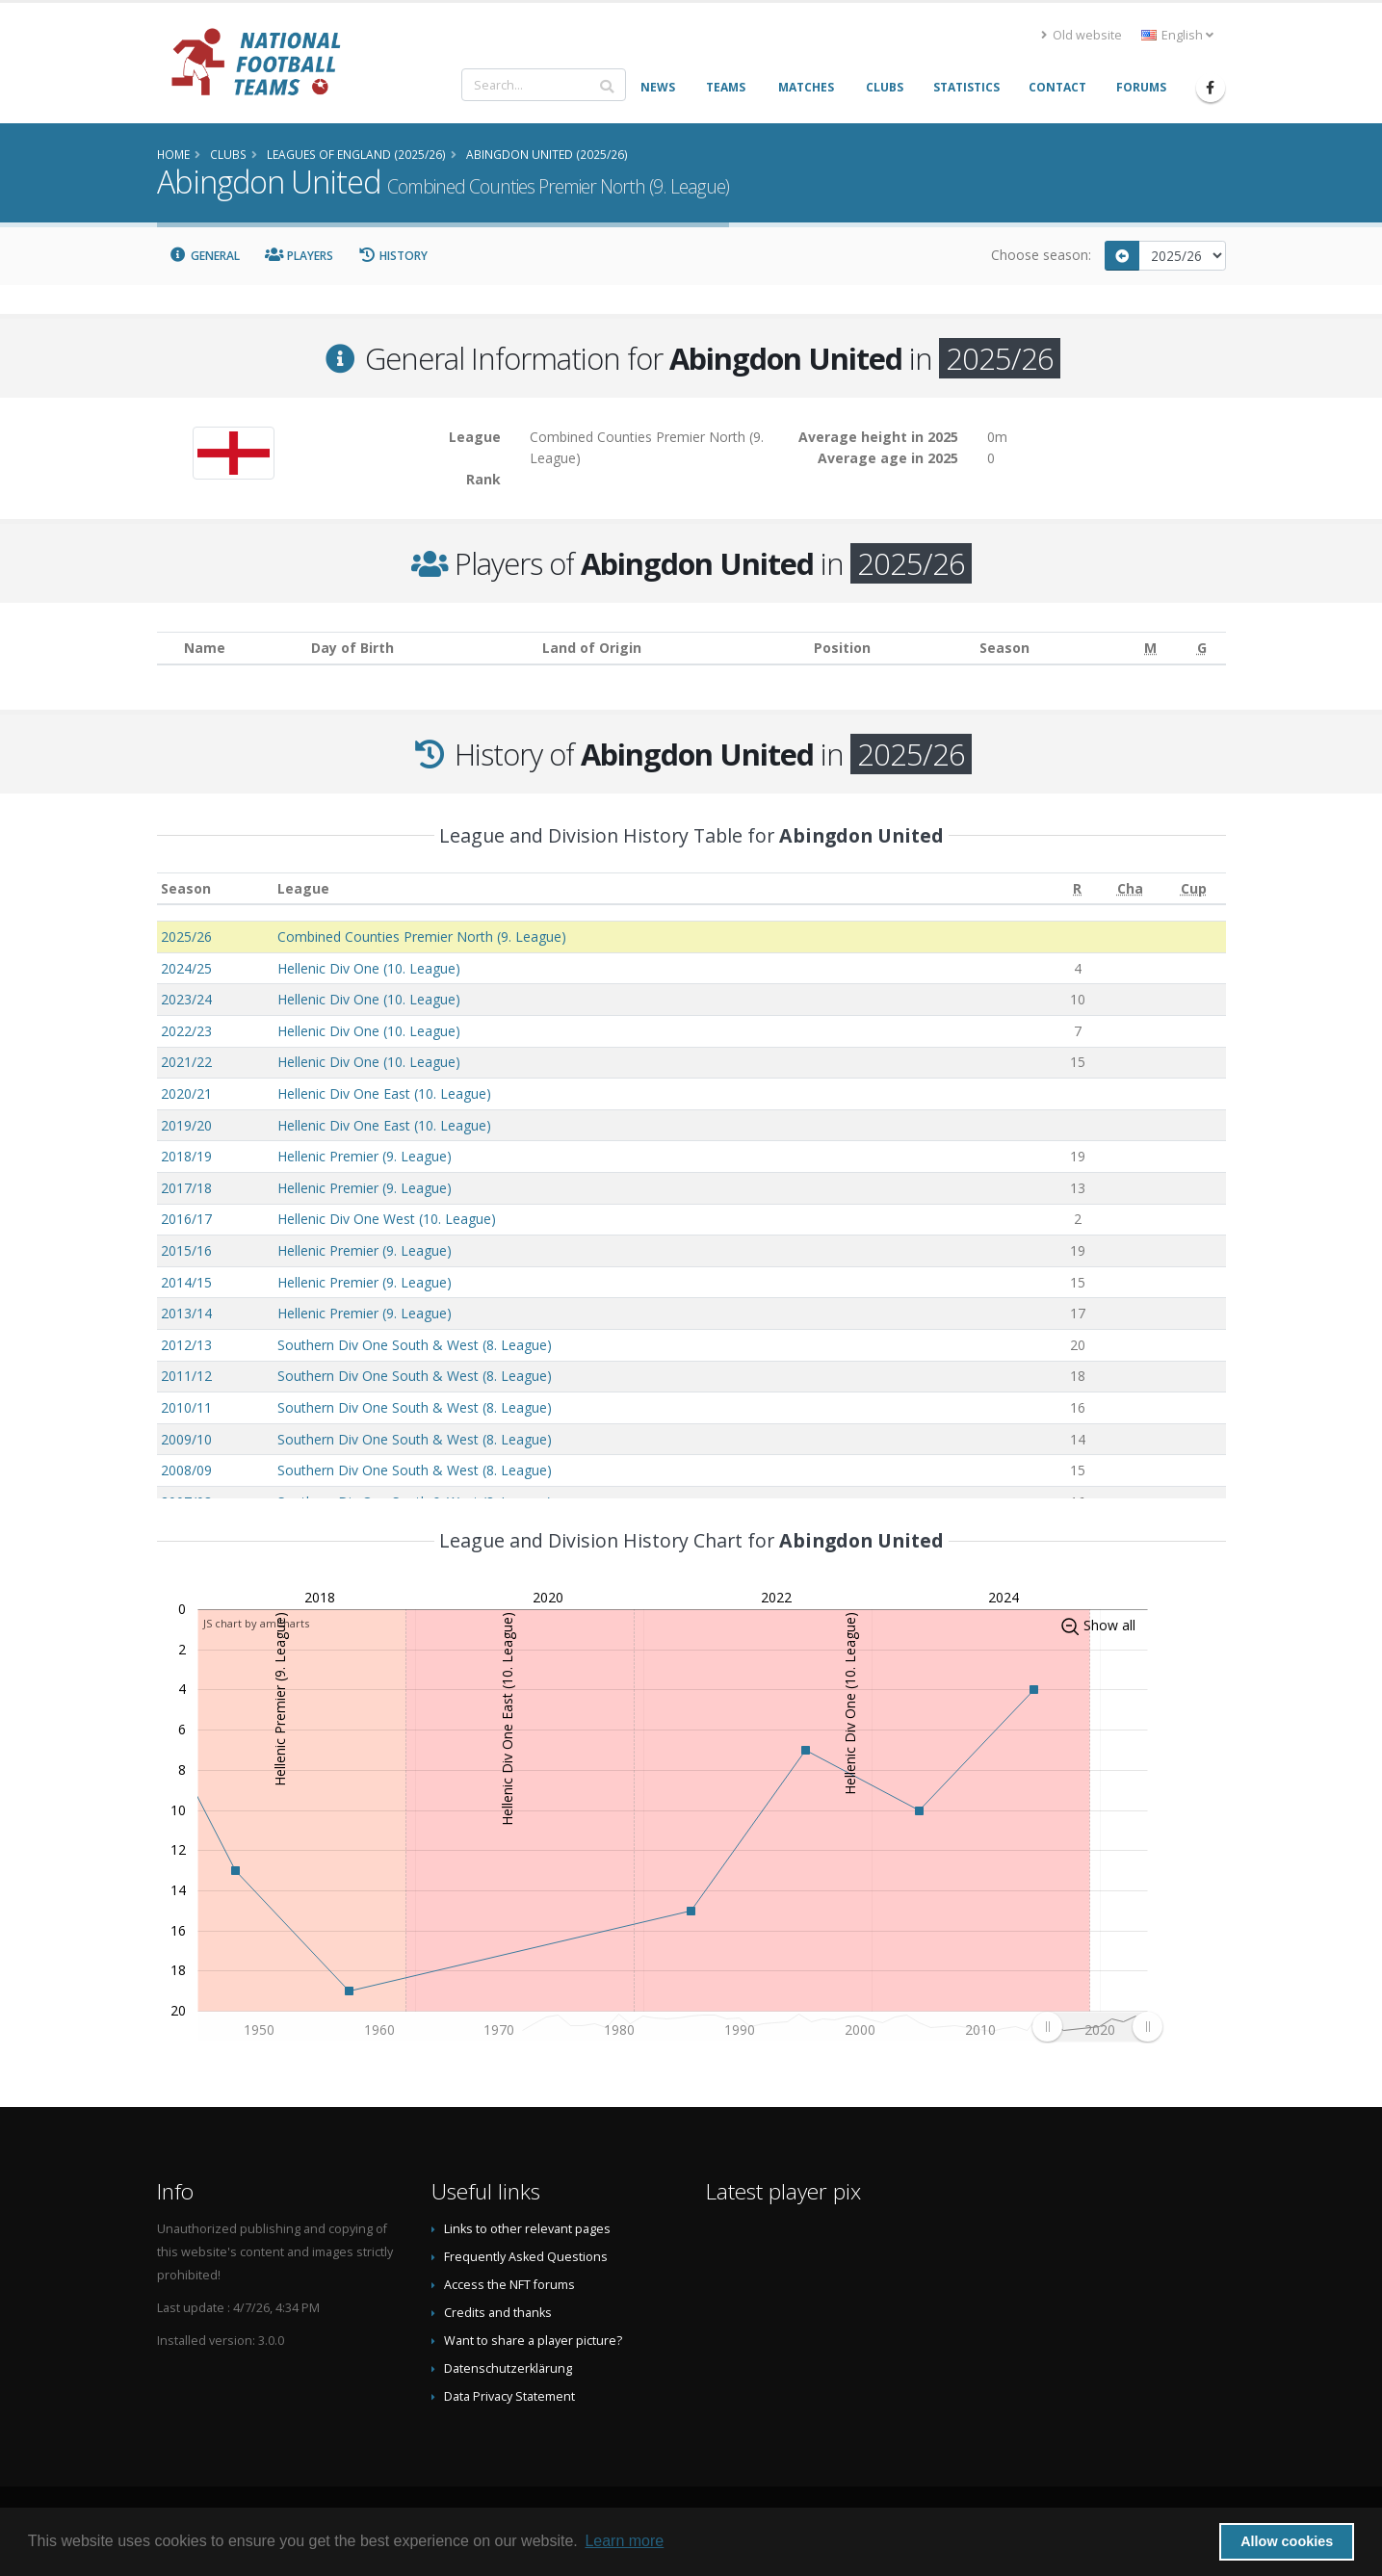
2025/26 (186, 936)
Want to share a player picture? (533, 2340)
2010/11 (186, 1407)
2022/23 (186, 1031)
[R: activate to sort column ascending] (1077, 888)
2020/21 (186, 1093)
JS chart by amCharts (256, 1623)
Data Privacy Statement (509, 2396)
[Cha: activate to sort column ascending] (1129, 888)
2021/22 (186, 1062)
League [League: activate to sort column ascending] (303, 888)
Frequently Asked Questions (526, 2257)
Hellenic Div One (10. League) (368, 968)
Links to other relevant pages (527, 2229)
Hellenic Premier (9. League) (364, 1156)
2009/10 (186, 1439)
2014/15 (186, 1282)
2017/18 (186, 1188)
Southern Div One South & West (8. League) (414, 1345)
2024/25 (186, 968)
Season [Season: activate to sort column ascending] (186, 888)
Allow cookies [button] (1286, 2541)
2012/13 (186, 1345)
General (205, 255)
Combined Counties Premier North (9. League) (421, 936)
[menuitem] (1097, 2026)
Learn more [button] (624, 2541)
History (393, 255)
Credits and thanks (498, 2312)
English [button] (1177, 35)
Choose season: (1041, 255)
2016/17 (186, 1219)
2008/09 (186, 1470)
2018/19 (186, 1156)
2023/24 (186, 999)
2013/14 (186, 1313)
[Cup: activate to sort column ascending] (1193, 888)
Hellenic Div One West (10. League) (386, 1219)
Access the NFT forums (509, 2285)
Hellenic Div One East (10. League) (384, 1093)
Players (299, 255)
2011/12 (186, 1375)
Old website (1081, 35)
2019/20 (186, 1125)
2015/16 (186, 1250)
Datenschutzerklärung (508, 2368)
